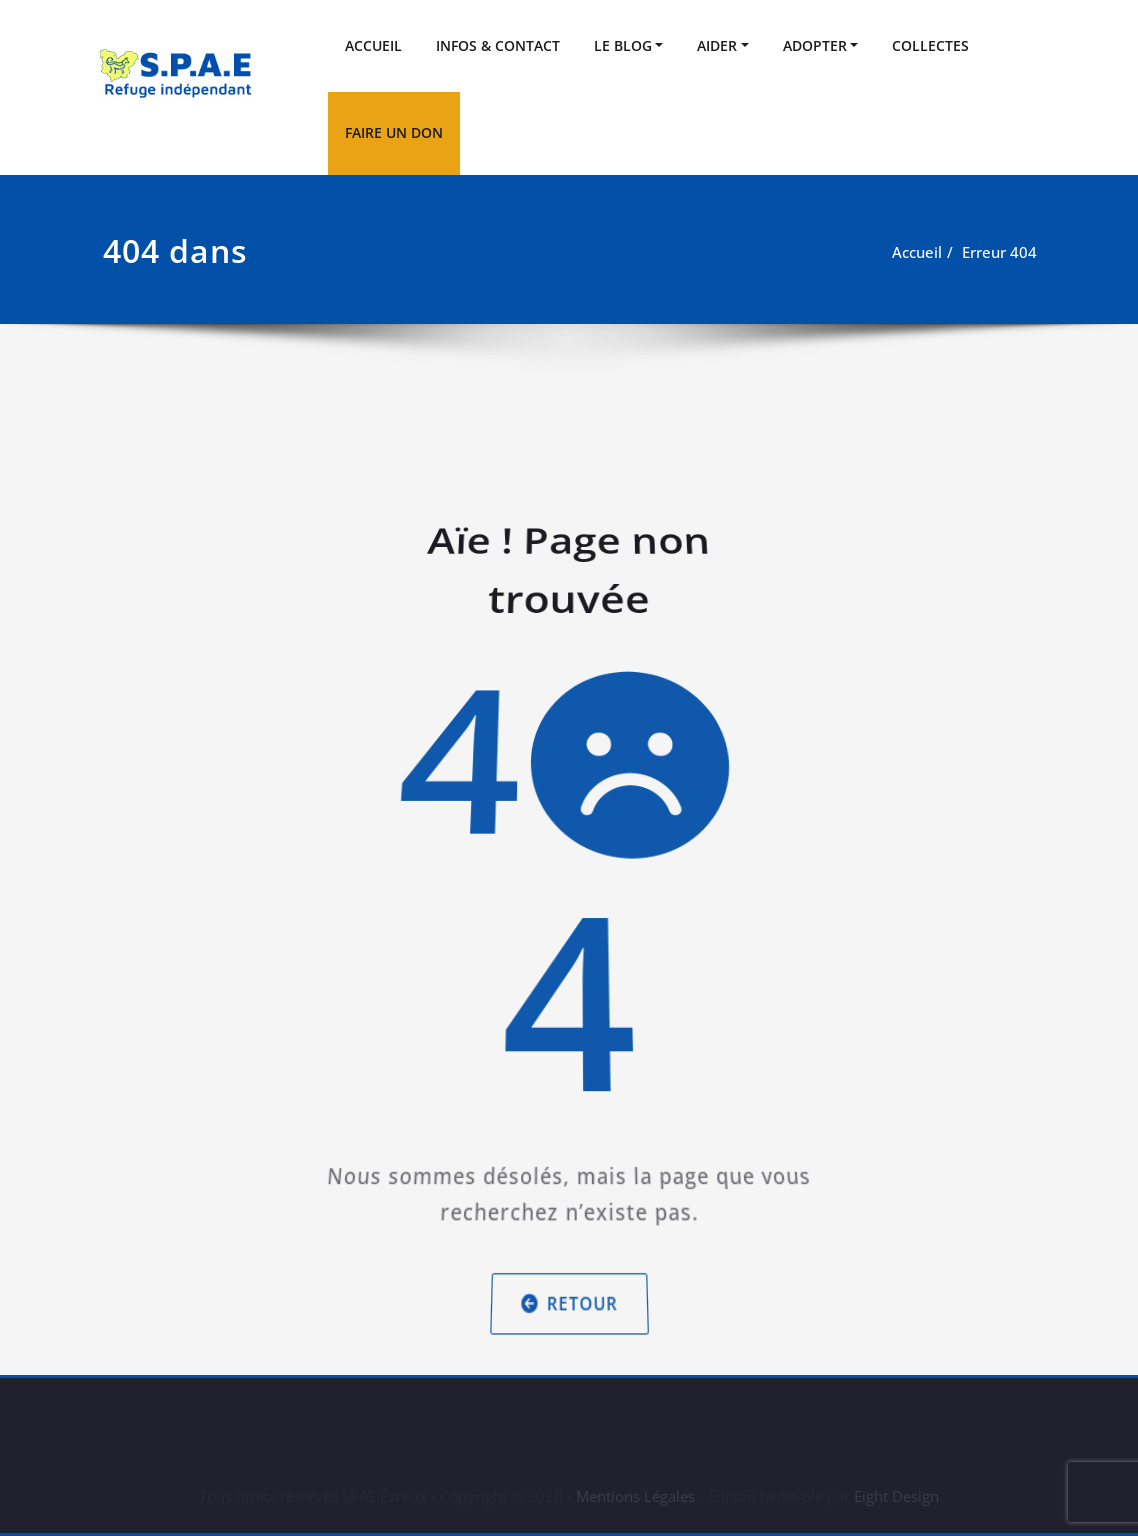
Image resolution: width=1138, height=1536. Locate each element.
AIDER (717, 45)
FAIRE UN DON (394, 132)
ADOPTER (815, 45)
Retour (568, 1258)
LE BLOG (623, 45)
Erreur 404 (999, 252)
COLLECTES (930, 45)
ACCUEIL (373, 45)
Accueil (917, 252)
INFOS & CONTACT (498, 45)
